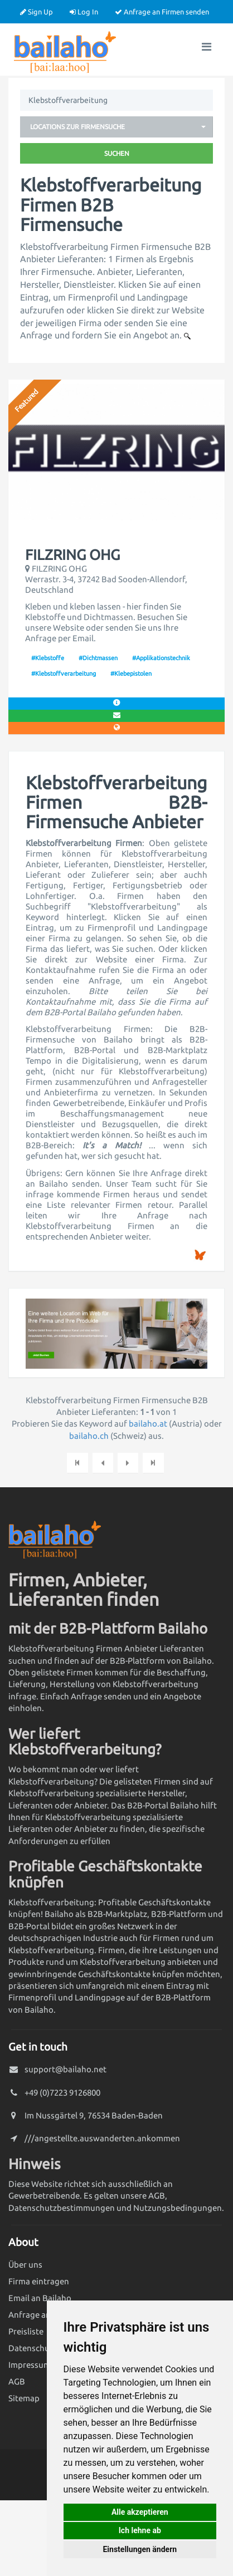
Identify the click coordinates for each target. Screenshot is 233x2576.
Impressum (29, 2364)
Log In (84, 12)
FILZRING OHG (72, 555)
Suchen (116, 153)
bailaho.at (148, 1423)
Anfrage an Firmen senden (162, 12)
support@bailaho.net (65, 2069)
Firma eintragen (38, 2281)
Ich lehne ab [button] (140, 2530)
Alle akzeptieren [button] (139, 2512)
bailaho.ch (89, 1436)
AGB (16, 2381)
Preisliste (25, 2331)
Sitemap (24, 2398)
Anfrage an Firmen (43, 2314)
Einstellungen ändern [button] (140, 2549)
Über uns (25, 2264)
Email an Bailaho (39, 2298)
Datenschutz (32, 2348)
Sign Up (36, 12)
